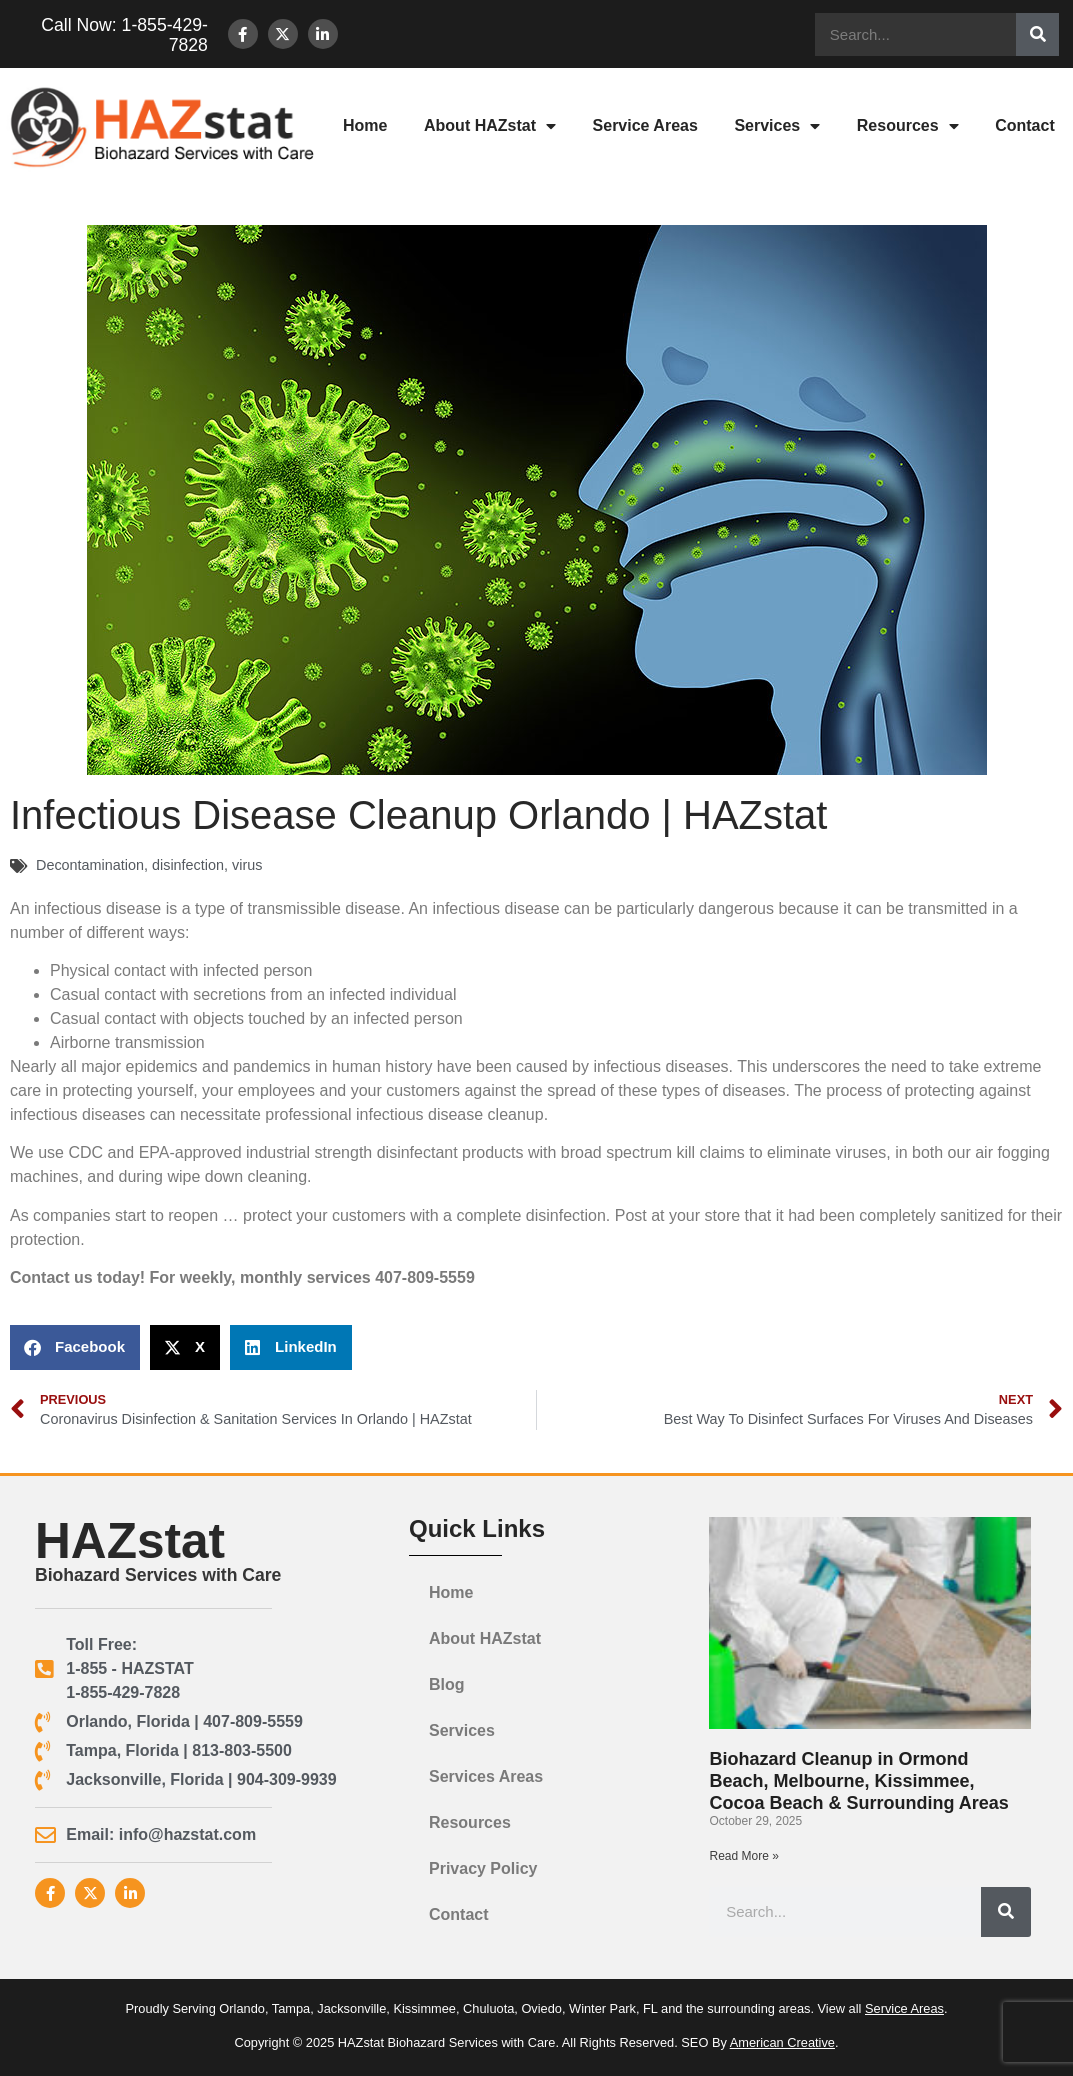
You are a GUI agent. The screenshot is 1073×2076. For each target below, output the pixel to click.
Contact (459, 1914)
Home (365, 125)
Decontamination (90, 865)
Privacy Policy (483, 1868)
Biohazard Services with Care (158, 1575)
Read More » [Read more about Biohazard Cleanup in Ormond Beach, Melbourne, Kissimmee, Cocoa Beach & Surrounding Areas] (743, 1856)
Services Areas (486, 1776)
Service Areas (645, 125)
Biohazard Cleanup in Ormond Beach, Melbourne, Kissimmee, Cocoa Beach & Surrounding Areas (858, 1780)
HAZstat (130, 1541)
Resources (908, 126)
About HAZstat (490, 126)
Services (777, 126)
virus (247, 865)
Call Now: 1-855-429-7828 (113, 34)
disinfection (188, 865)
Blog (447, 1684)
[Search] (1037, 34)
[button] (75, 1347)
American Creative (782, 2042)
